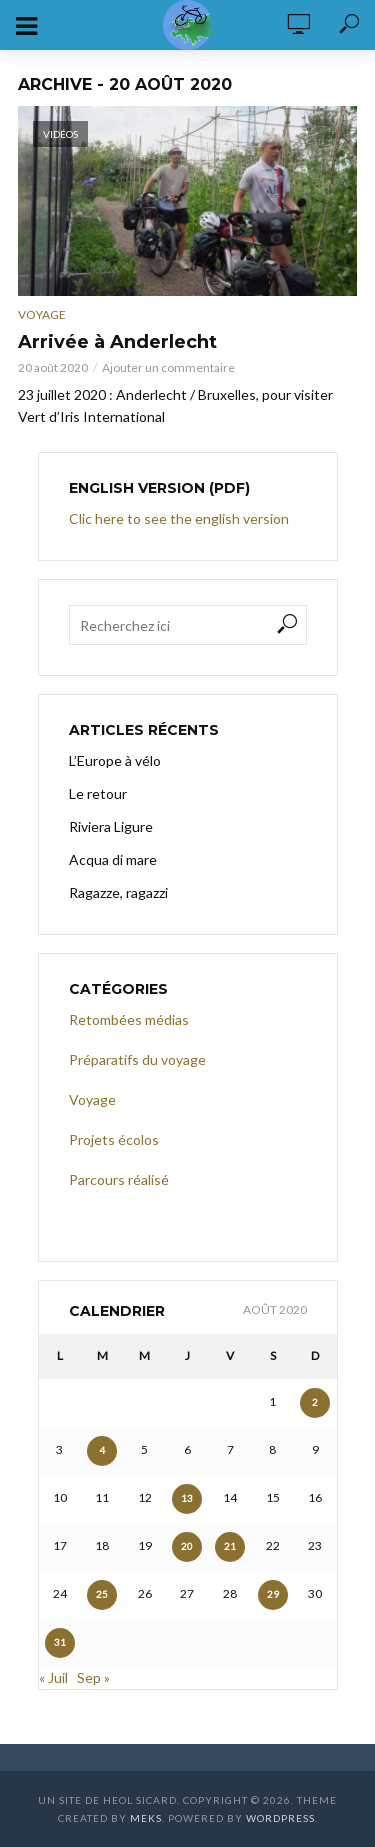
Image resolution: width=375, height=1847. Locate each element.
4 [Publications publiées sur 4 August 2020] (102, 1450)
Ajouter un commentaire (168, 367)
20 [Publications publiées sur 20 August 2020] (187, 1546)
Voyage (42, 314)
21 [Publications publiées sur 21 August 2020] (230, 1546)
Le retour (98, 793)
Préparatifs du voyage (137, 1059)
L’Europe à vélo (115, 760)
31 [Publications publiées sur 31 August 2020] (60, 1642)
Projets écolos (114, 1139)
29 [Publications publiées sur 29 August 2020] (273, 1594)
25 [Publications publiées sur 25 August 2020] (102, 1594)
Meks (146, 1818)
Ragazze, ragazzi (118, 892)
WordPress (280, 1818)
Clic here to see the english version (180, 518)
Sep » (93, 1677)
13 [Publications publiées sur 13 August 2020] (187, 1498)
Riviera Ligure (111, 826)
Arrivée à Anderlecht (117, 342)
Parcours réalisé (119, 1179)
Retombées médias (129, 1019)
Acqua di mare (113, 859)
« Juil (53, 1677)
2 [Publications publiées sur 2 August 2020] (315, 1402)
